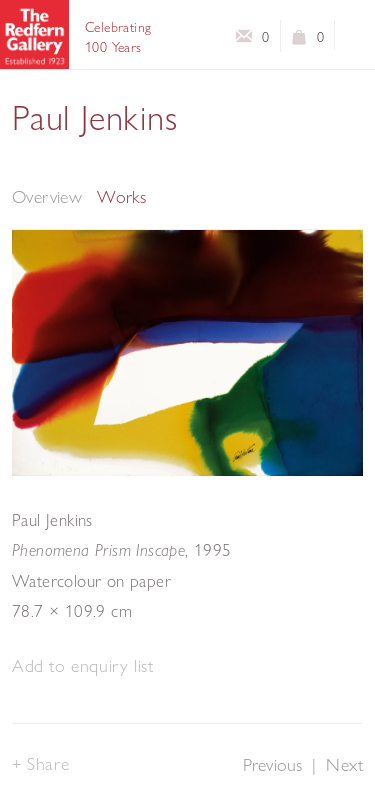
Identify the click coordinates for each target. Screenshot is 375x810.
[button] (82, 666)
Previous (272, 764)
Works (121, 196)
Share (48, 763)
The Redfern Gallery (34, 34)
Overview (47, 196)
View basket (299, 41)
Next (344, 764)
